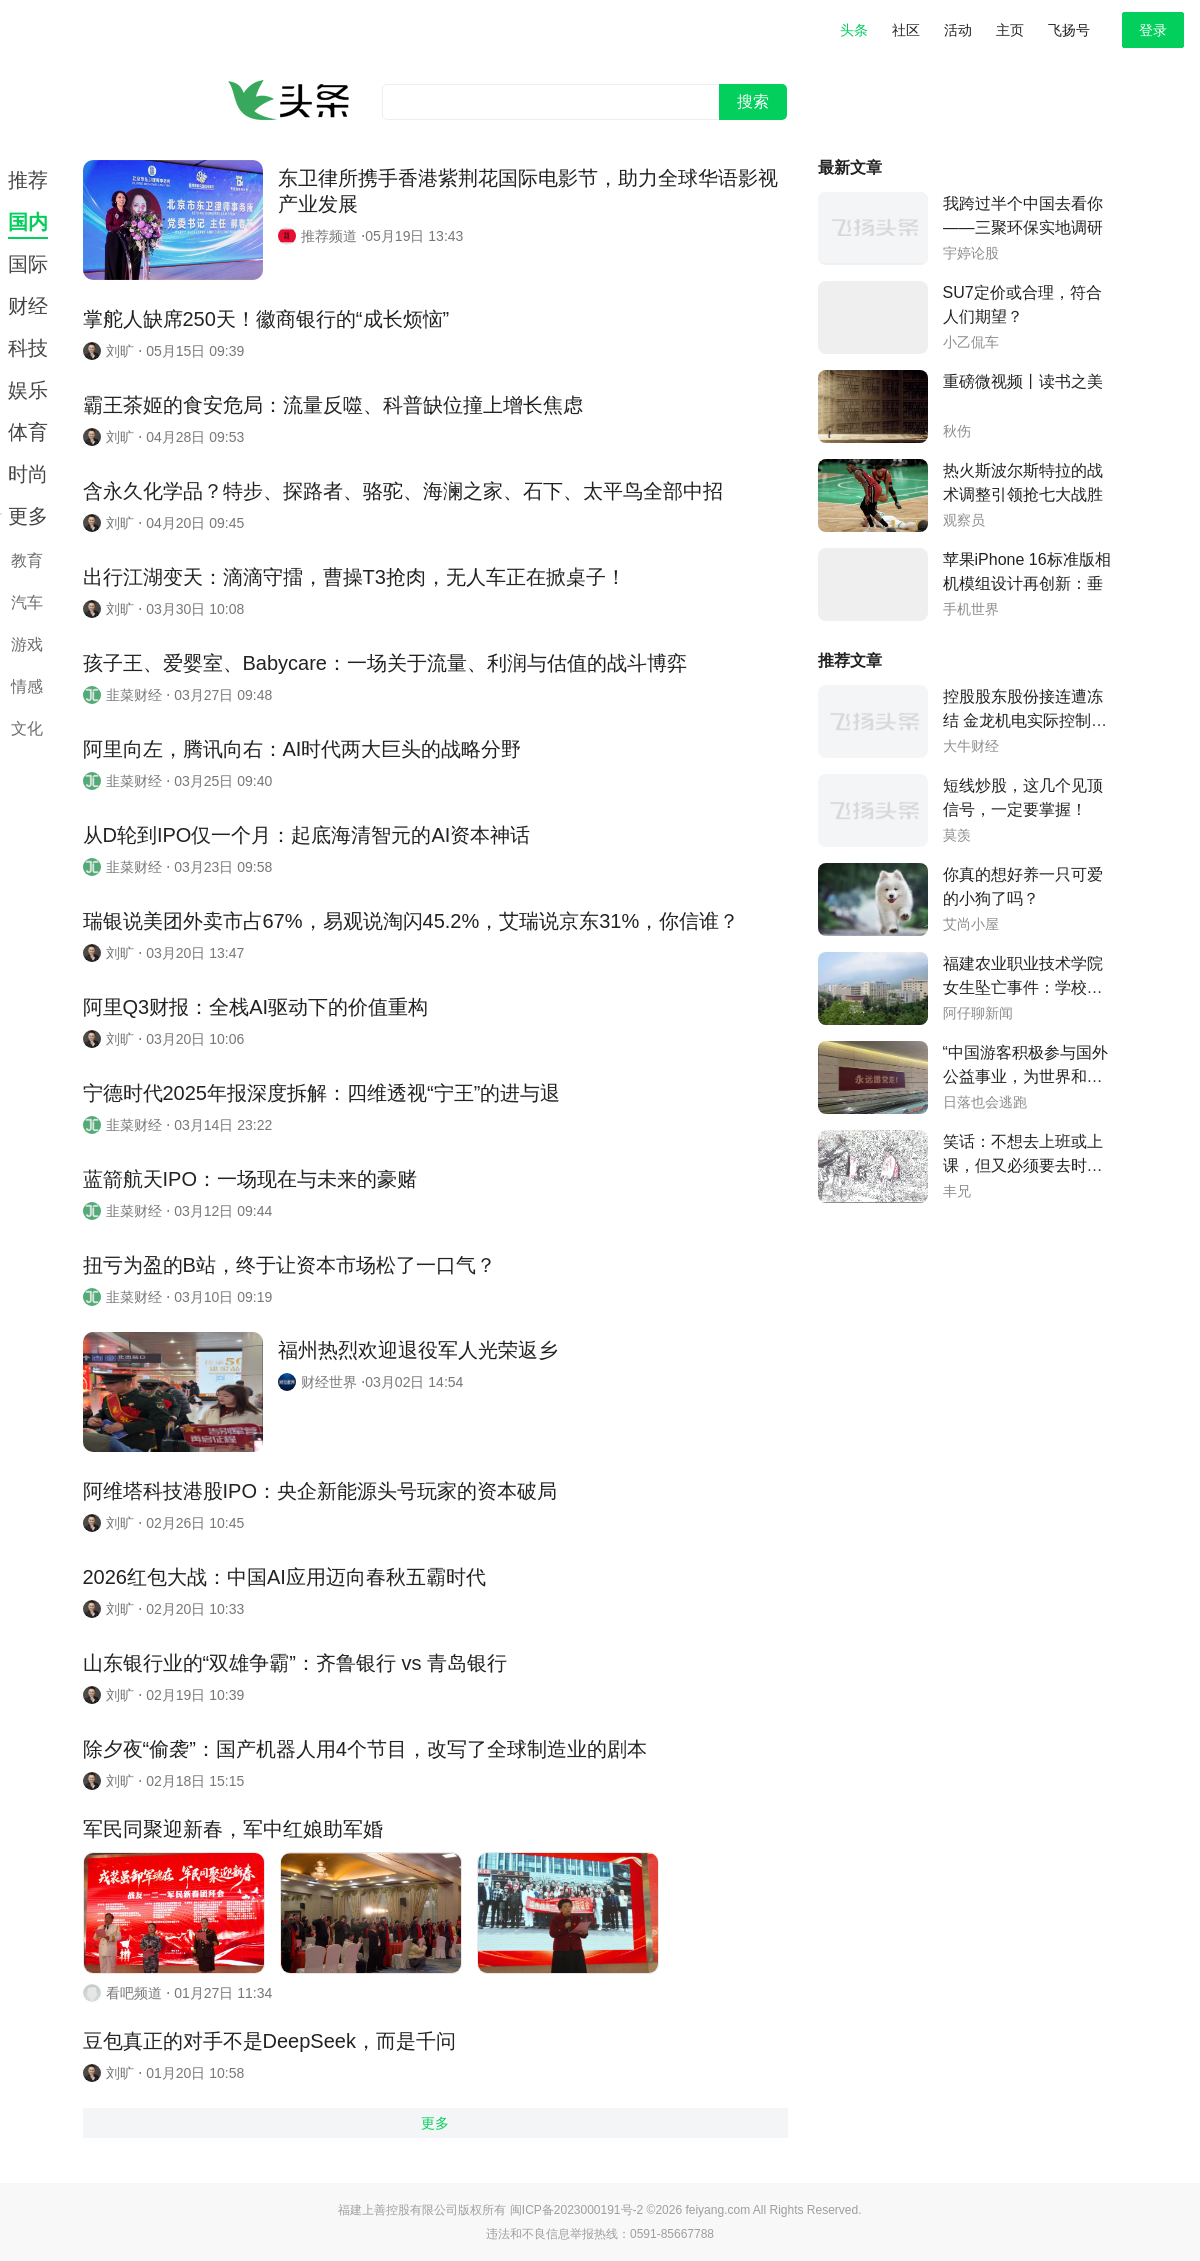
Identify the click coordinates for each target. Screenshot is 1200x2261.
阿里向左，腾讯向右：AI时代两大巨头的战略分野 (302, 749)
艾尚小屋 (971, 924)
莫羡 (957, 835)
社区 (906, 30)
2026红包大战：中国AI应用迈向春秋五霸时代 (284, 1577)
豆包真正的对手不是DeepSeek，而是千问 (269, 2041)
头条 (854, 30)
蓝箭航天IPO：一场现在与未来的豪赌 (250, 1179)
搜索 (753, 101)
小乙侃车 (971, 342)
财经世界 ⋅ (332, 1382)
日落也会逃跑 (985, 1102)
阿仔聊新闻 (978, 1013)
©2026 (666, 2210)
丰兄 (957, 1191)
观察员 (964, 520)
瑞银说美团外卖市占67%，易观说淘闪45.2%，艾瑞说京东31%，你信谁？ (411, 921)
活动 (958, 30)
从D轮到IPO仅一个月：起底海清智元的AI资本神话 (307, 835)
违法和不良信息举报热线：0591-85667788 (600, 2234)
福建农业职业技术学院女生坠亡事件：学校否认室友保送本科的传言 (1023, 987)
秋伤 (957, 431)
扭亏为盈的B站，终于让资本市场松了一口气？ (289, 1265)
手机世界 (971, 609)
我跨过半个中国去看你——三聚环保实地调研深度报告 (1023, 227)
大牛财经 (971, 746)
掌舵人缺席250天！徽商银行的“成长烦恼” (266, 319)
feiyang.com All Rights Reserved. (773, 2210)
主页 (1010, 30)
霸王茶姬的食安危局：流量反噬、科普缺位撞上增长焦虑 (333, 405)
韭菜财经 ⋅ (137, 695)
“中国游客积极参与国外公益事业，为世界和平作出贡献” (1025, 1076)
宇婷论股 (971, 253)
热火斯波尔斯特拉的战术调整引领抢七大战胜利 (1023, 494)
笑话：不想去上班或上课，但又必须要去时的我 (1023, 1165)
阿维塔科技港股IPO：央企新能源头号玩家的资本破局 (320, 1491)
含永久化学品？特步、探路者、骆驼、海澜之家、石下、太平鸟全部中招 (403, 491)
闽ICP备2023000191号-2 (576, 2210)
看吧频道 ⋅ (137, 1993)
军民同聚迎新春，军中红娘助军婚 (233, 1829)
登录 (1153, 30)
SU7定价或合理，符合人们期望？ (1022, 304)
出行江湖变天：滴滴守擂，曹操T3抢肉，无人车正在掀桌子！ (354, 577)
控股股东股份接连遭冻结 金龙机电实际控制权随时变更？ (1025, 720)
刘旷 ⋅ (123, 351)
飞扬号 (1069, 30)
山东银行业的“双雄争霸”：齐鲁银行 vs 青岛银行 (295, 1663)
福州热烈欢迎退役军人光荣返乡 (418, 1350)
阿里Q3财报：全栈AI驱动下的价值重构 (256, 1007)
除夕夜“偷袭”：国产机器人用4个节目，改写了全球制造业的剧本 (365, 1749)
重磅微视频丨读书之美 (1023, 381)
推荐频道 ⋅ (332, 236)
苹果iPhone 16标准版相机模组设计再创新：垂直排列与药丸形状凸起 (1027, 583)
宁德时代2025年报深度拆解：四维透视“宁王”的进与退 (322, 1093)
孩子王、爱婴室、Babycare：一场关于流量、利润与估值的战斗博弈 (385, 663)
